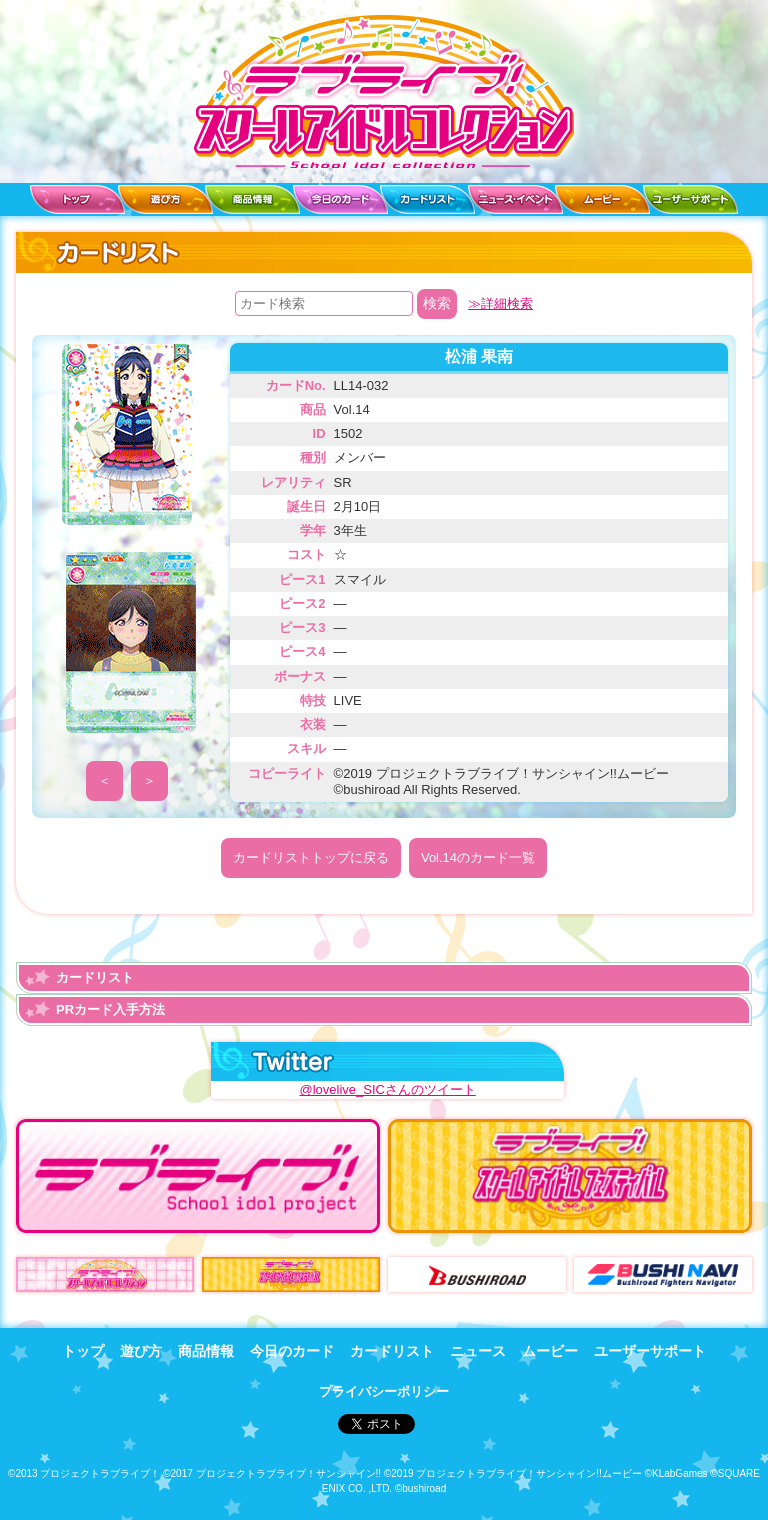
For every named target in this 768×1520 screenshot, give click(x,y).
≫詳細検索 (500, 303)
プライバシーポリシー (384, 1391)
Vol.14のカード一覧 (478, 857)
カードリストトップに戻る (311, 857)
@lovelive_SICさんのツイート (387, 1089)
